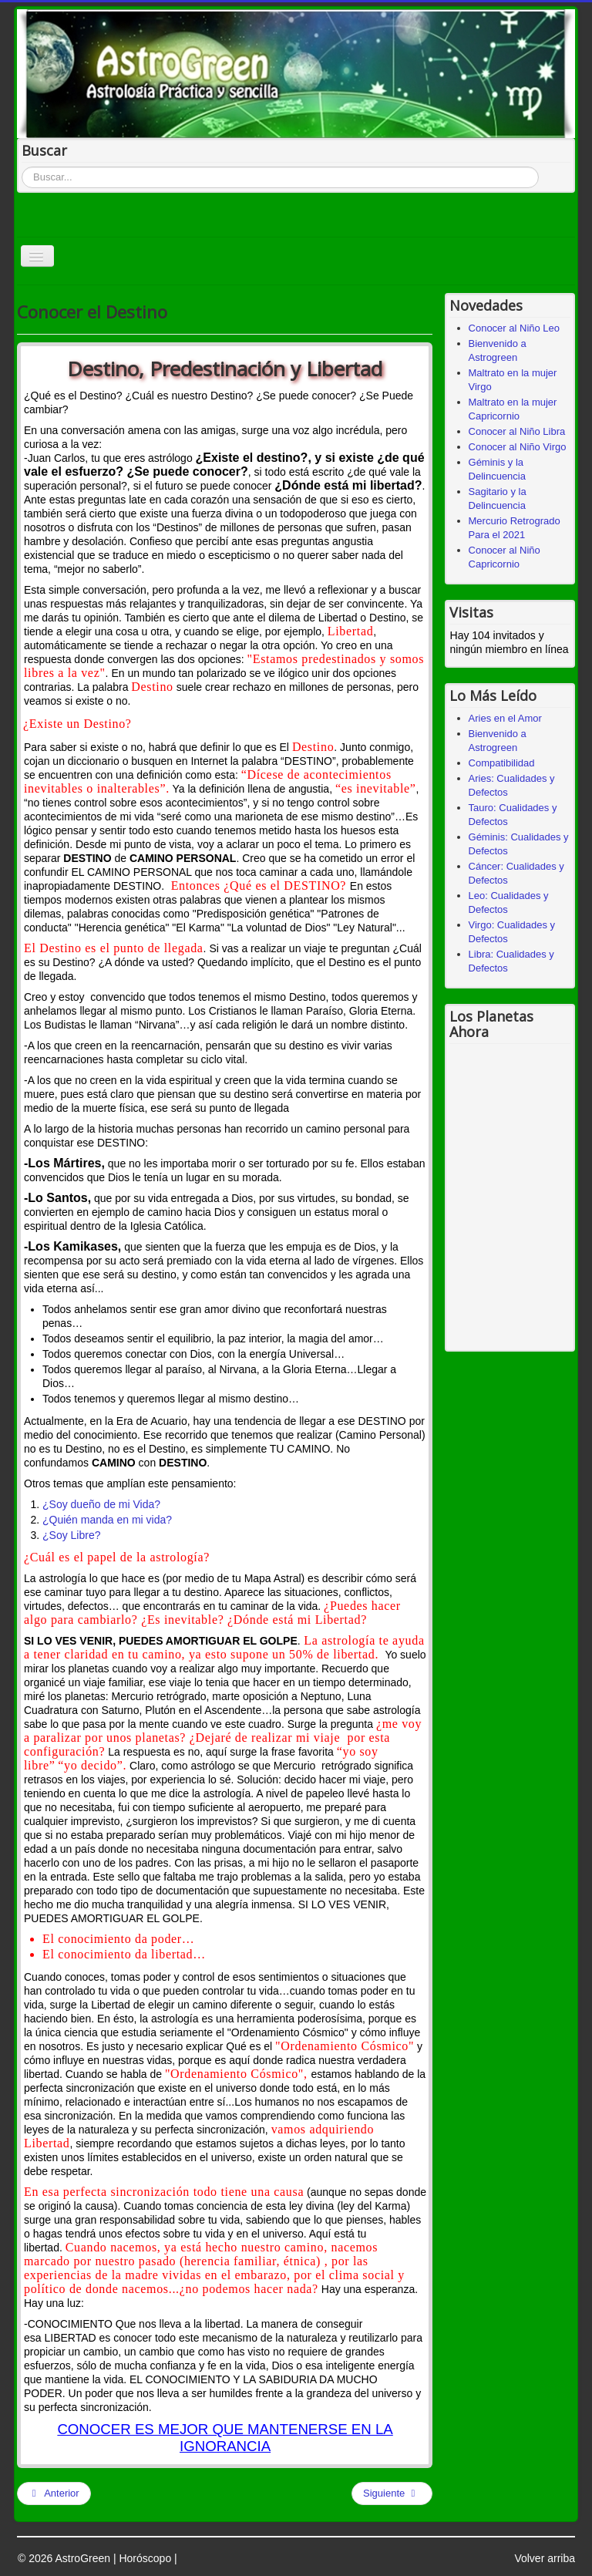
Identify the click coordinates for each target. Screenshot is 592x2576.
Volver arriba (544, 2558)
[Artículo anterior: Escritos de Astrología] (54, 2493)
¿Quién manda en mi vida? (107, 1520)
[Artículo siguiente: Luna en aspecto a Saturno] (392, 2493)
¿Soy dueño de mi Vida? (101, 1504)
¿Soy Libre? (71, 1535)
